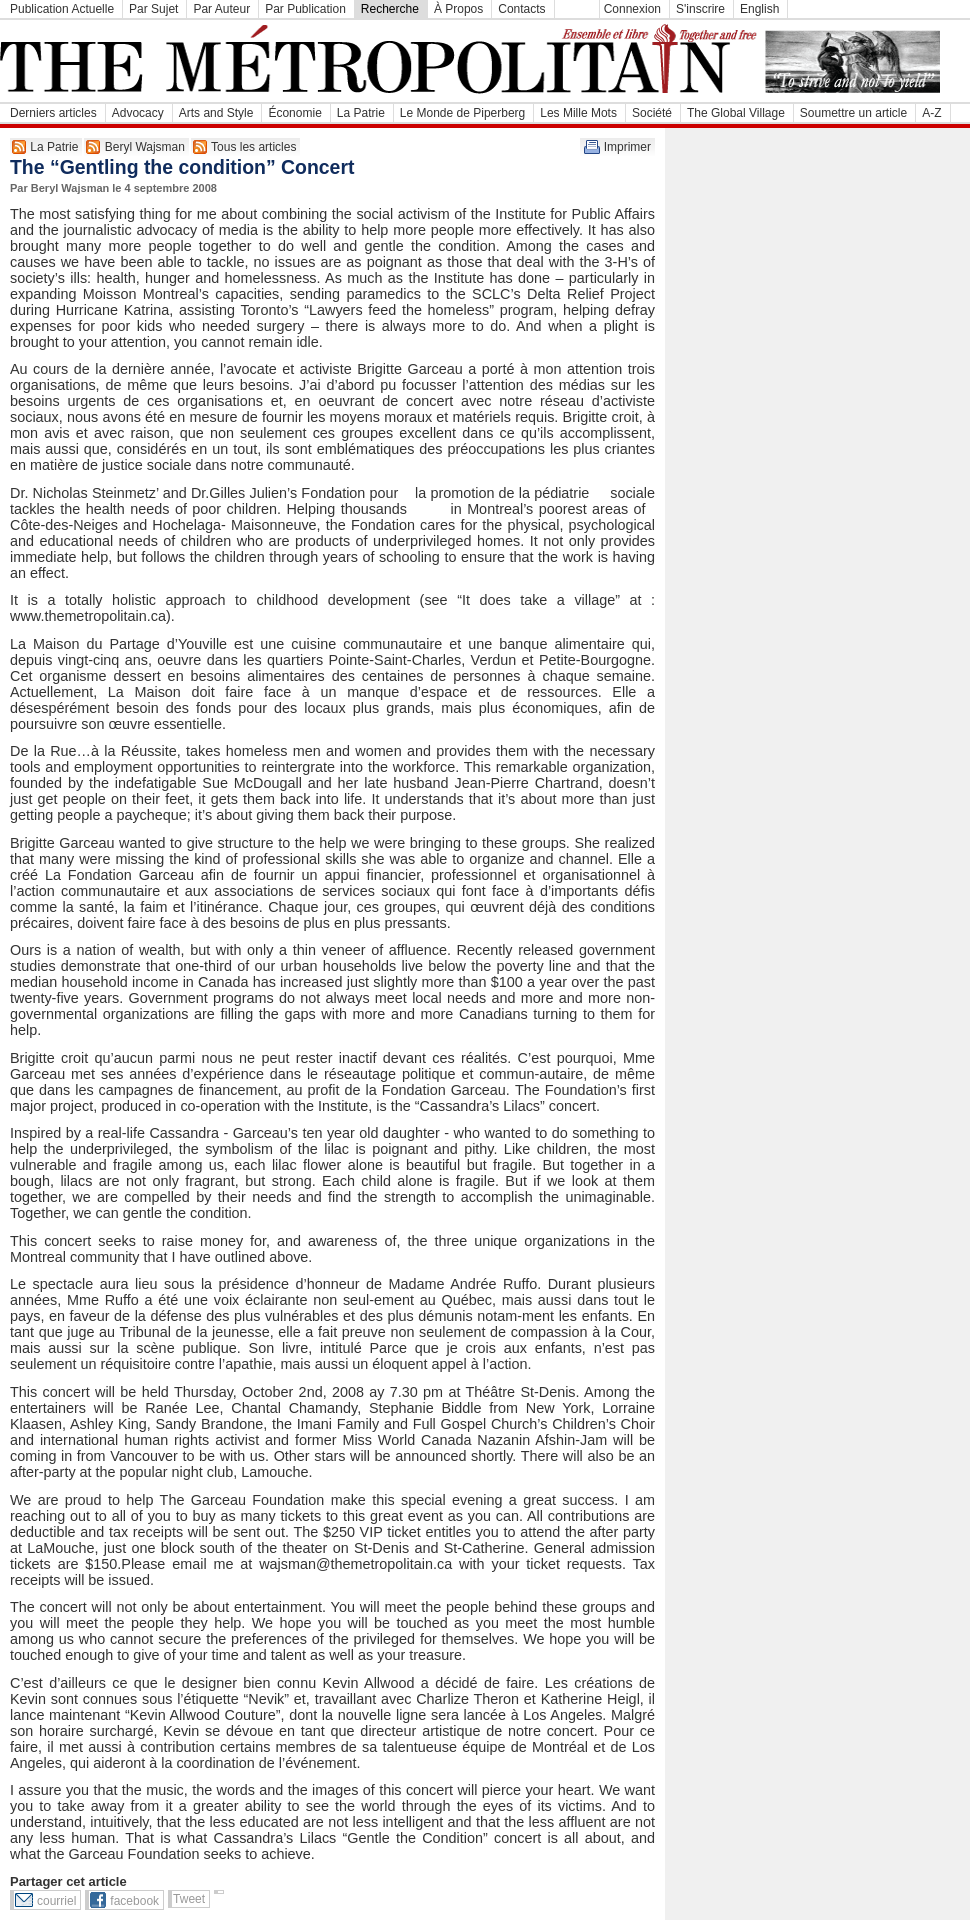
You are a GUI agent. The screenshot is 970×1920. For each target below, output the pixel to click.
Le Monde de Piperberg (462, 113)
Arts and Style (216, 113)
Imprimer (627, 147)
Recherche (390, 9)
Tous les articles (253, 147)
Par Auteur (221, 9)
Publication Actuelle (62, 9)
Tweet (189, 1899)
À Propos (458, 9)
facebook (134, 1901)
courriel (56, 1901)
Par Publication (305, 9)
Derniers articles (53, 113)
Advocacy (138, 113)
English (759, 9)
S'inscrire (700, 9)
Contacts (521, 9)
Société (652, 113)
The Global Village (736, 113)
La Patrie (361, 113)
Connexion (632, 9)
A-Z (931, 113)
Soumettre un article (853, 113)
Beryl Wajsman (145, 147)
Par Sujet (153, 9)
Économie (294, 113)
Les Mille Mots (578, 113)
